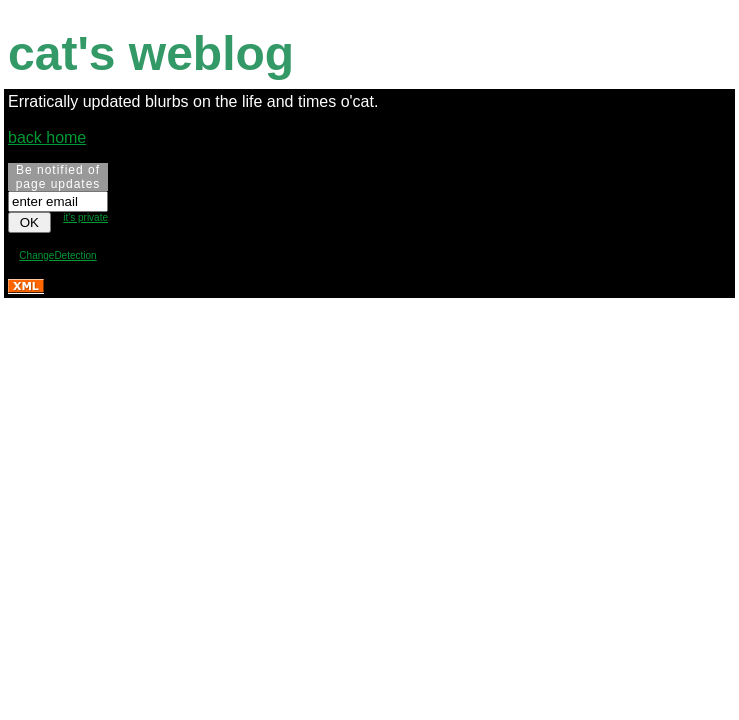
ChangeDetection (57, 255)
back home (47, 137)
